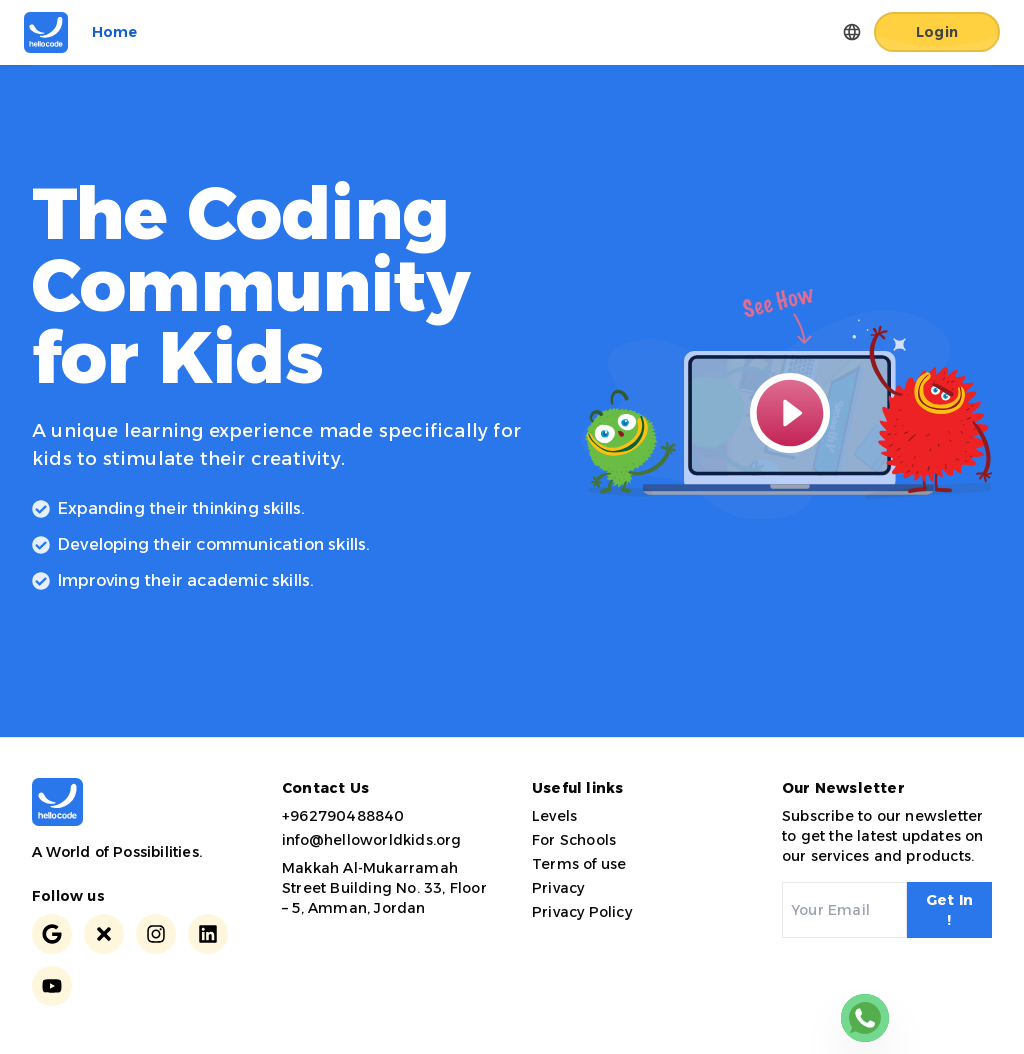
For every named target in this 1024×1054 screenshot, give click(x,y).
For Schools (574, 840)
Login (937, 32)
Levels (554, 816)
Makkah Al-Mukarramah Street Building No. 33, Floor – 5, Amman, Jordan (384, 888)
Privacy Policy (582, 912)
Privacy (558, 888)
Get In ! (949, 910)
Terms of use (579, 864)
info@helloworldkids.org (372, 840)
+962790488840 (343, 816)
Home (115, 32)
